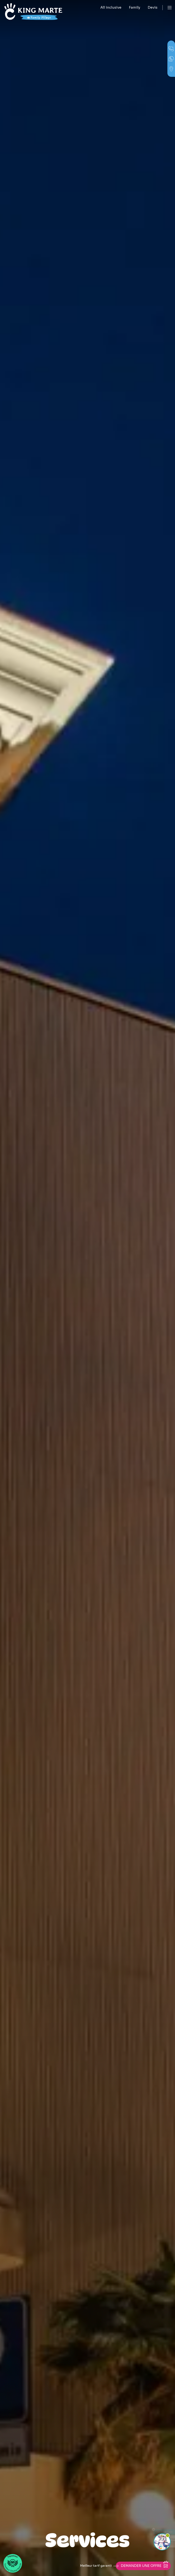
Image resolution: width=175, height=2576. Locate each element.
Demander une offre (145, 2565)
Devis (152, 7)
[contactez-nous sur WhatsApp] (171, 58)
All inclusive (110, 7)
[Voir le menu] (170, 7)
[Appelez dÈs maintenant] (171, 48)
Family (134, 7)
